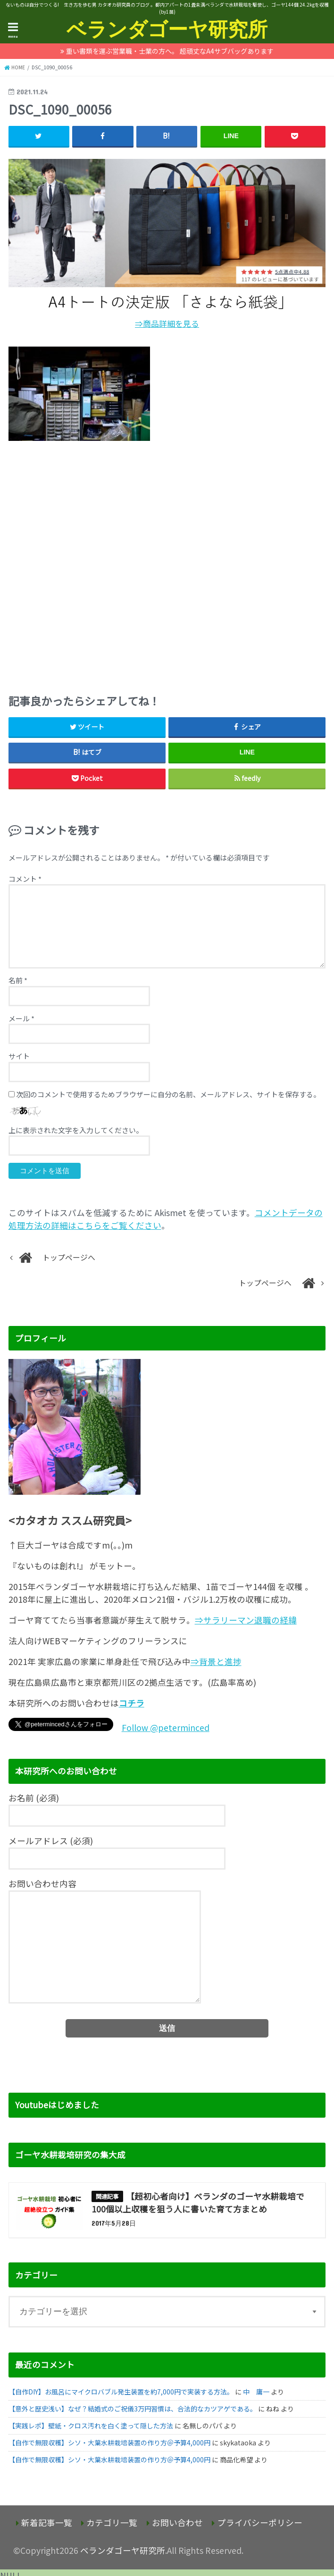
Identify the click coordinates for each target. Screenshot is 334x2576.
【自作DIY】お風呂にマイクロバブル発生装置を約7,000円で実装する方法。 (121, 2391)
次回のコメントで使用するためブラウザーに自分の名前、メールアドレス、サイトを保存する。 (168, 1094)
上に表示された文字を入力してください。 (75, 1130)
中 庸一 (256, 2391)
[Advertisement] (167, 564)
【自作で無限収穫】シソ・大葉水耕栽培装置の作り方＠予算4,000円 (109, 2442)
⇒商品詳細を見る (167, 323)
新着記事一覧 (46, 2522)
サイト (19, 1056)
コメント (25, 879)
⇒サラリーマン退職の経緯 (246, 1620)
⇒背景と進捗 (216, 1661)
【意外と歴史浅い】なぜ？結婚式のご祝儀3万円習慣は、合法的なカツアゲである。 (132, 2408)
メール (21, 1018)
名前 (17, 980)
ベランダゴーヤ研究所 (167, 29)
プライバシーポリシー (259, 2522)
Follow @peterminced (165, 1727)
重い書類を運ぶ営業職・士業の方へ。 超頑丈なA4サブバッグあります (170, 51)
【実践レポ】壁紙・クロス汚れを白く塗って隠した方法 (90, 2425)
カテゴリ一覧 (111, 2522)
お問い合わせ (177, 2522)
